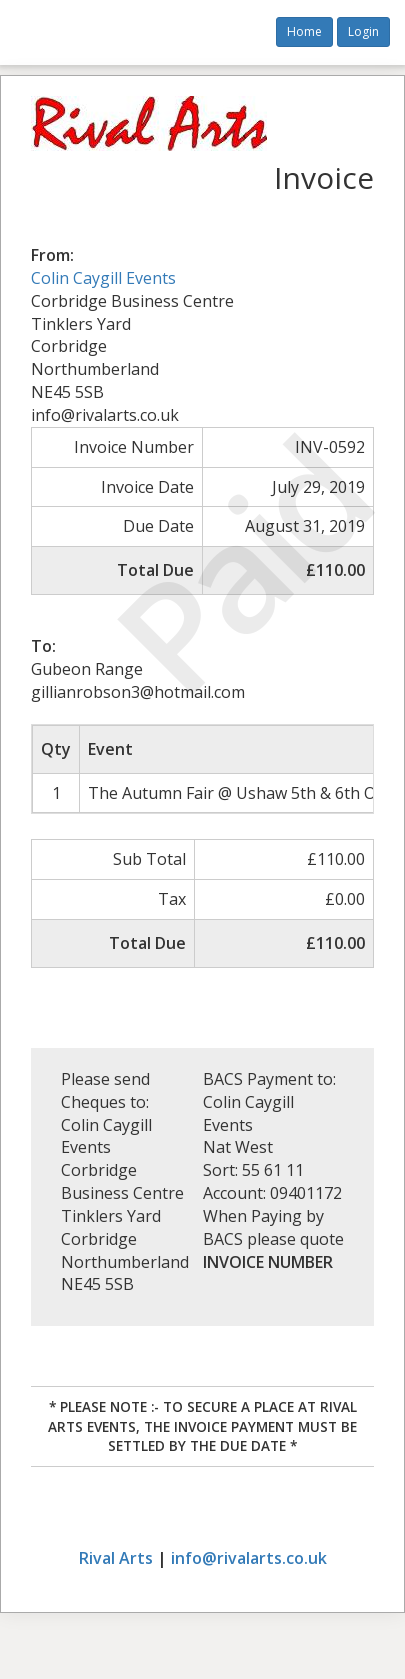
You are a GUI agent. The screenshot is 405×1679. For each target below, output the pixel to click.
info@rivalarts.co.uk (249, 1558)
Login (363, 31)
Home (304, 31)
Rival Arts (116, 1558)
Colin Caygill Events (103, 278)
